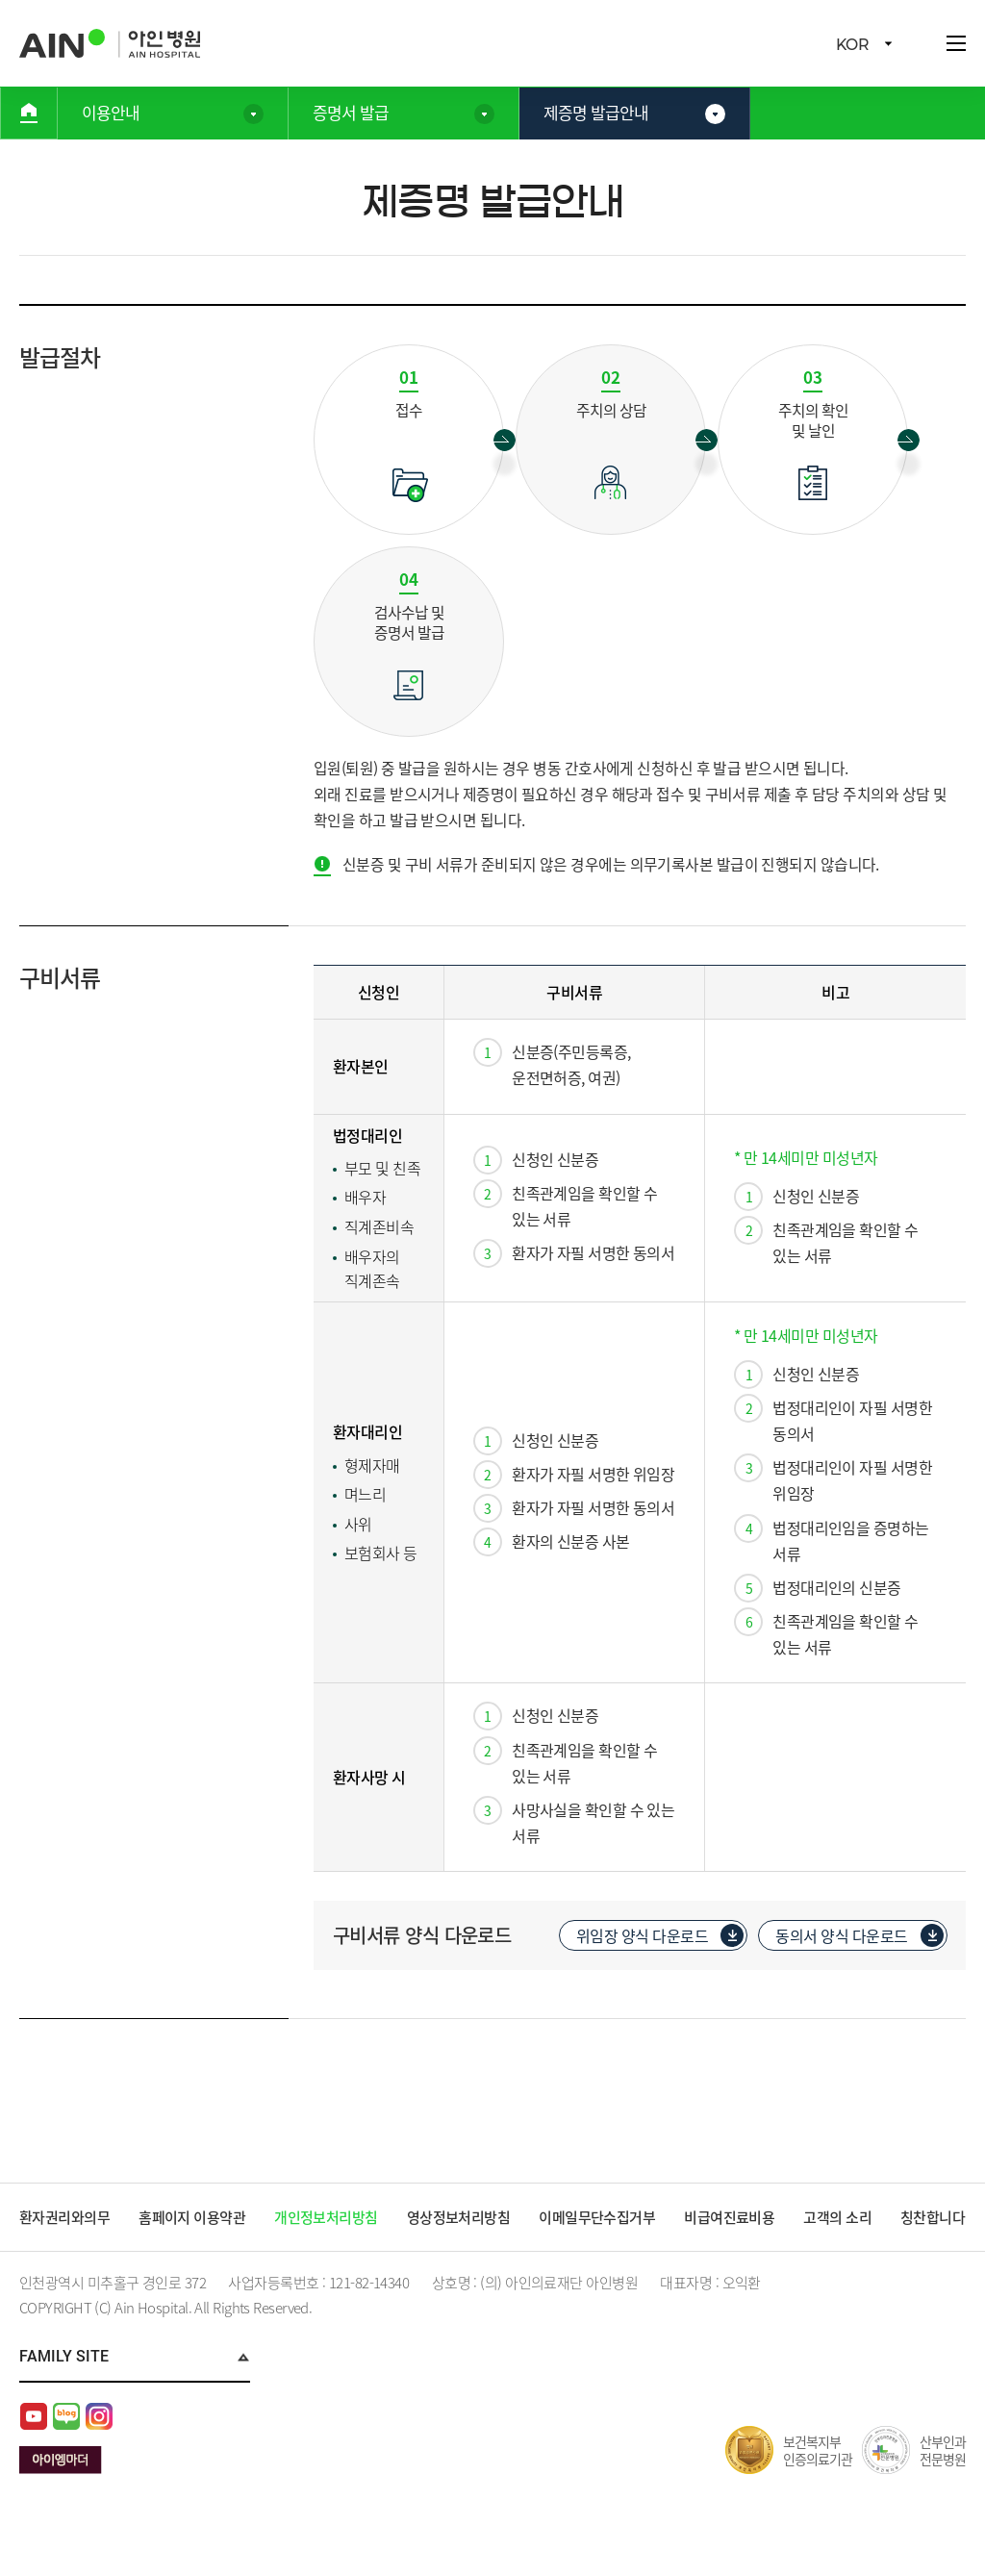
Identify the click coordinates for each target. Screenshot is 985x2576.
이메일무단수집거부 (599, 2219)
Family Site (64, 2386)
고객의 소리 (840, 2219)
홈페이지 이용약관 (193, 2219)
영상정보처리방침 (460, 2219)
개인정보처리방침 (327, 2219)
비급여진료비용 (732, 2219)
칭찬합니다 (52, 2248)
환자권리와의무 (65, 2219)
